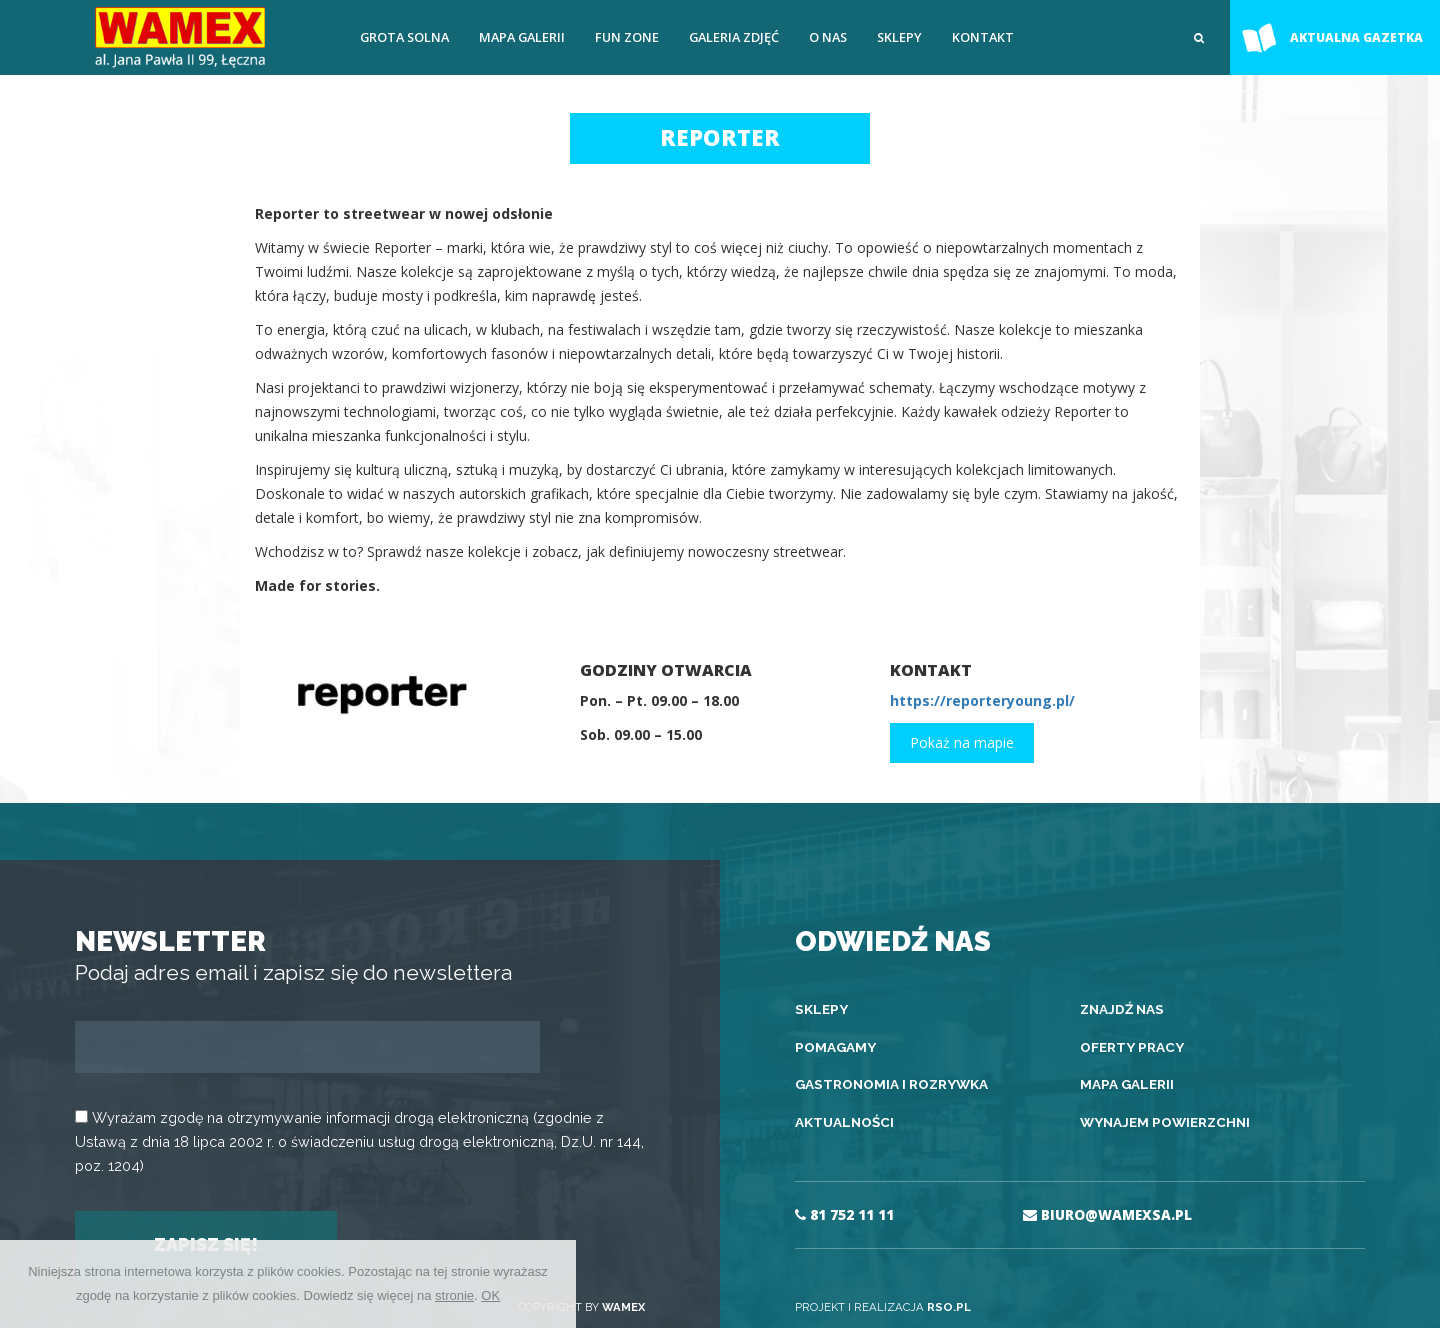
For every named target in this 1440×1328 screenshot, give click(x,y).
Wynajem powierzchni (1165, 1122)
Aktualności (844, 1122)
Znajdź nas (1122, 1009)
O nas (828, 37)
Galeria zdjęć (734, 37)
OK (490, 1295)
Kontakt (983, 37)
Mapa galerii (522, 37)
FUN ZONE (627, 37)
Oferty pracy (1132, 1047)
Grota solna (404, 37)
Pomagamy (835, 1047)
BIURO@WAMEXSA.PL (1107, 1215)
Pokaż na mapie (962, 742)
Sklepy (899, 37)
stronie (454, 1295)
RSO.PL (949, 1307)
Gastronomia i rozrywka (891, 1084)
